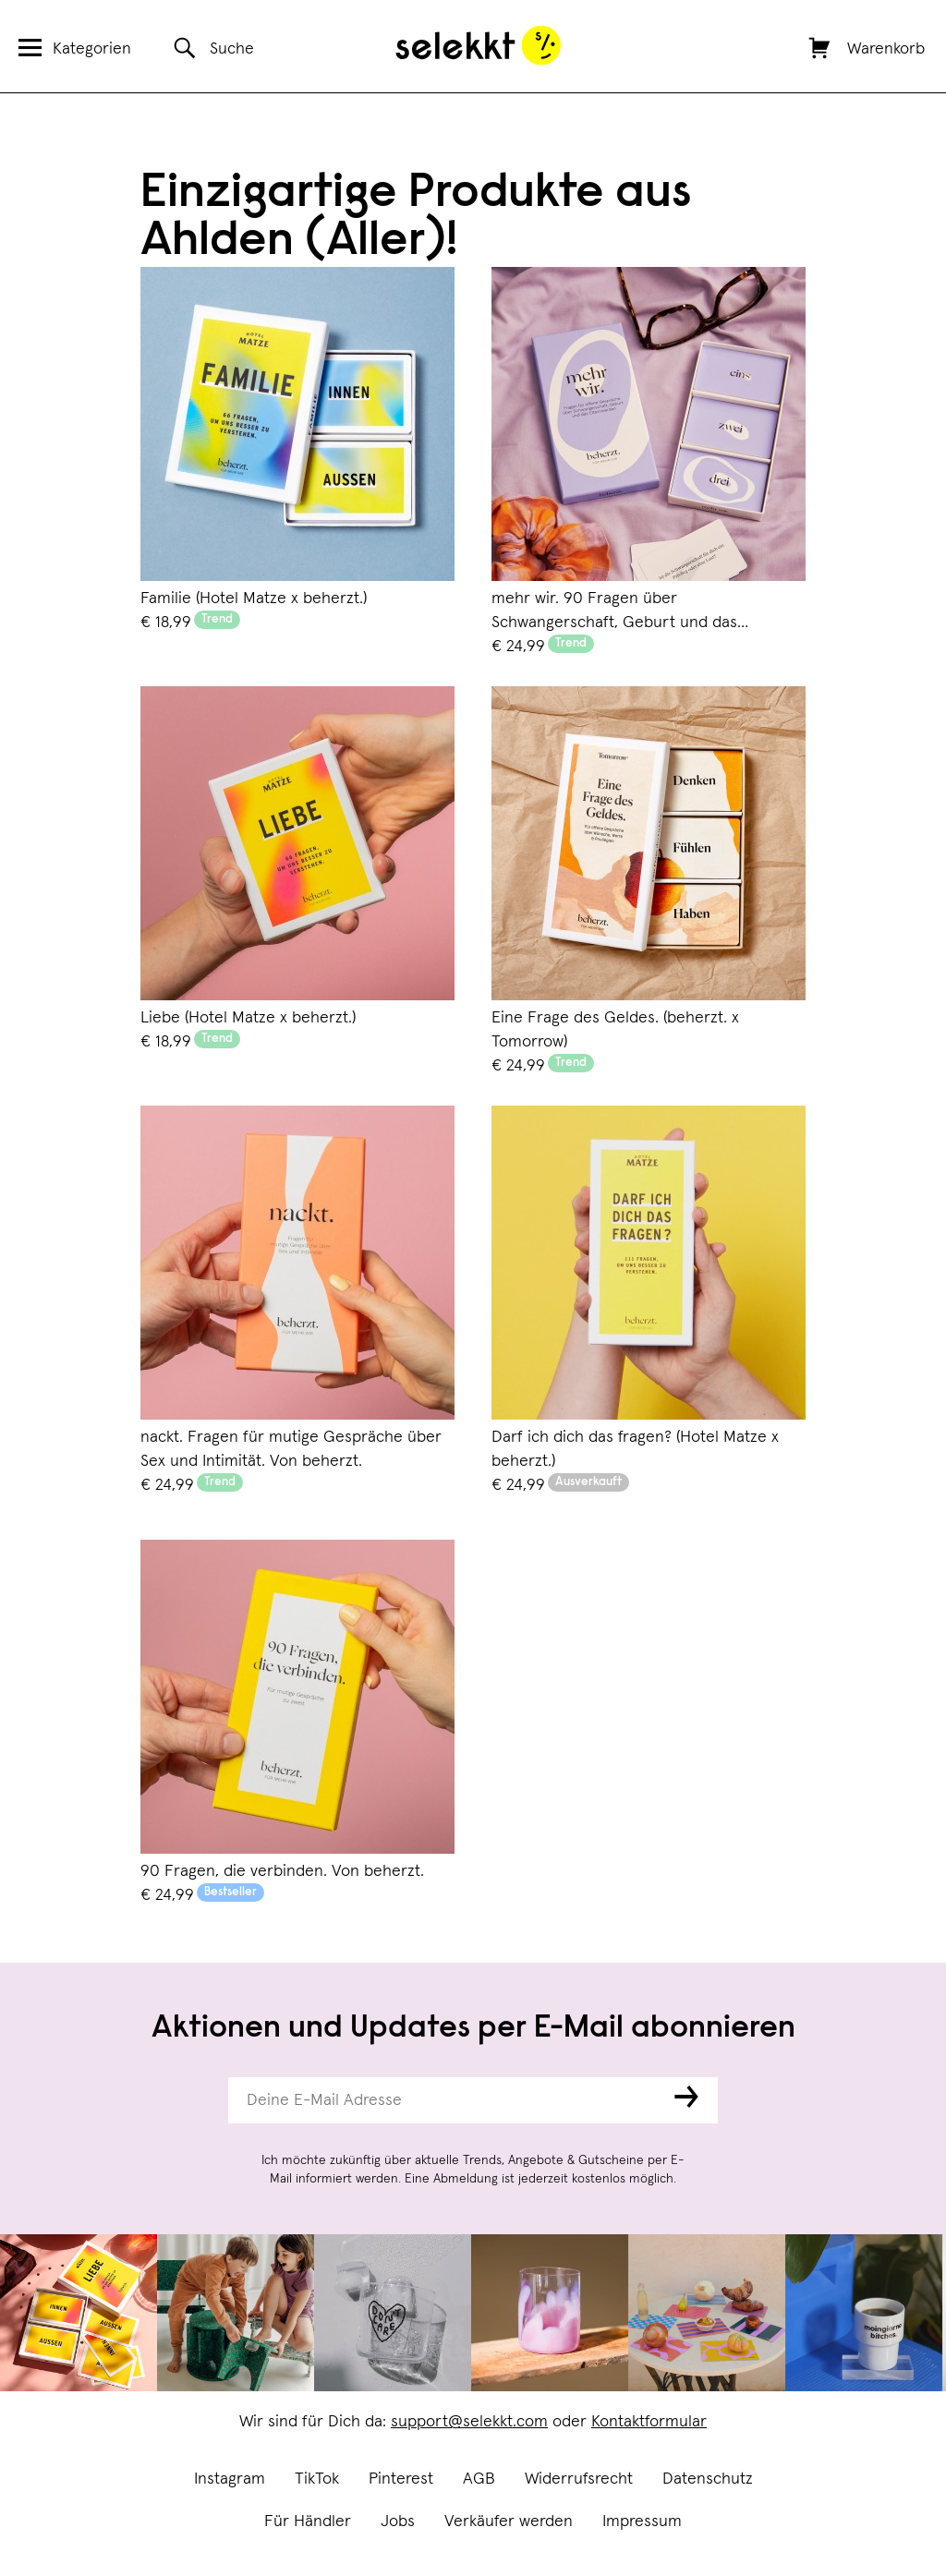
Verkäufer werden (508, 2521)
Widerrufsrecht (579, 2479)
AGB (479, 2479)
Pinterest (401, 2479)
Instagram (229, 2479)
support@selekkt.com (469, 2421)
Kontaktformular (649, 2421)
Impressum (642, 2521)
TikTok (317, 2479)
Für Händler (307, 2521)
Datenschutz (707, 2479)
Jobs (398, 2521)
